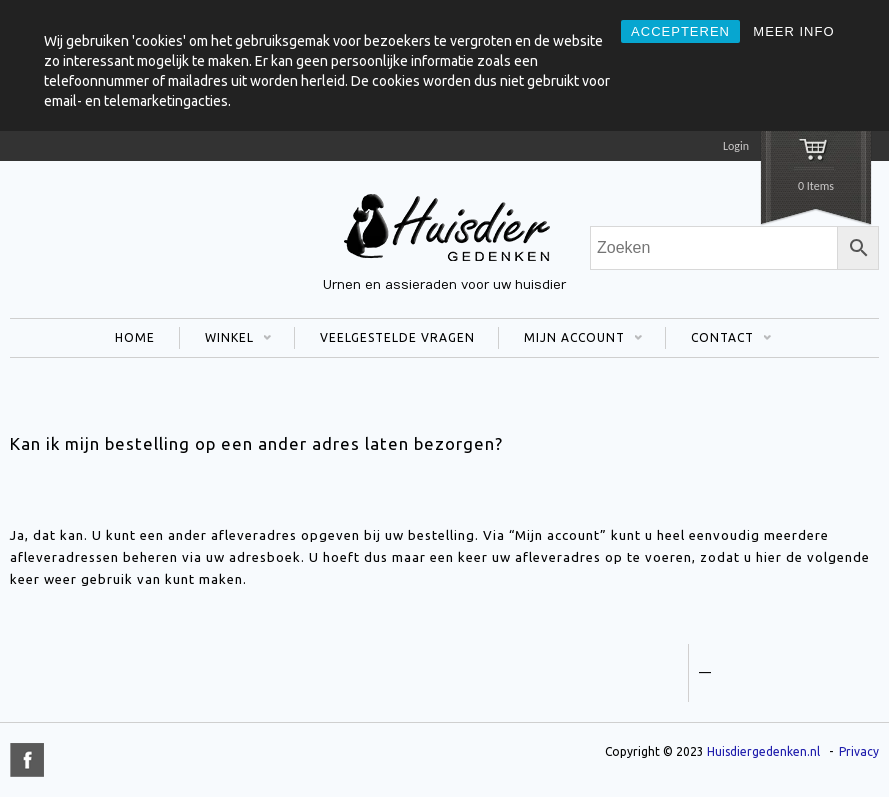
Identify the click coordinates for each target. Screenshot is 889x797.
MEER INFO (793, 31)
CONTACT (718, 340)
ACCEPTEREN (680, 31)
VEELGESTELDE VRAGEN (397, 337)
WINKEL (225, 340)
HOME (135, 337)
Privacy (859, 751)
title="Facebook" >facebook (27, 760)
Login (736, 146)
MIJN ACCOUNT (570, 340)
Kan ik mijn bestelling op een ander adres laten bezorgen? (256, 443)
